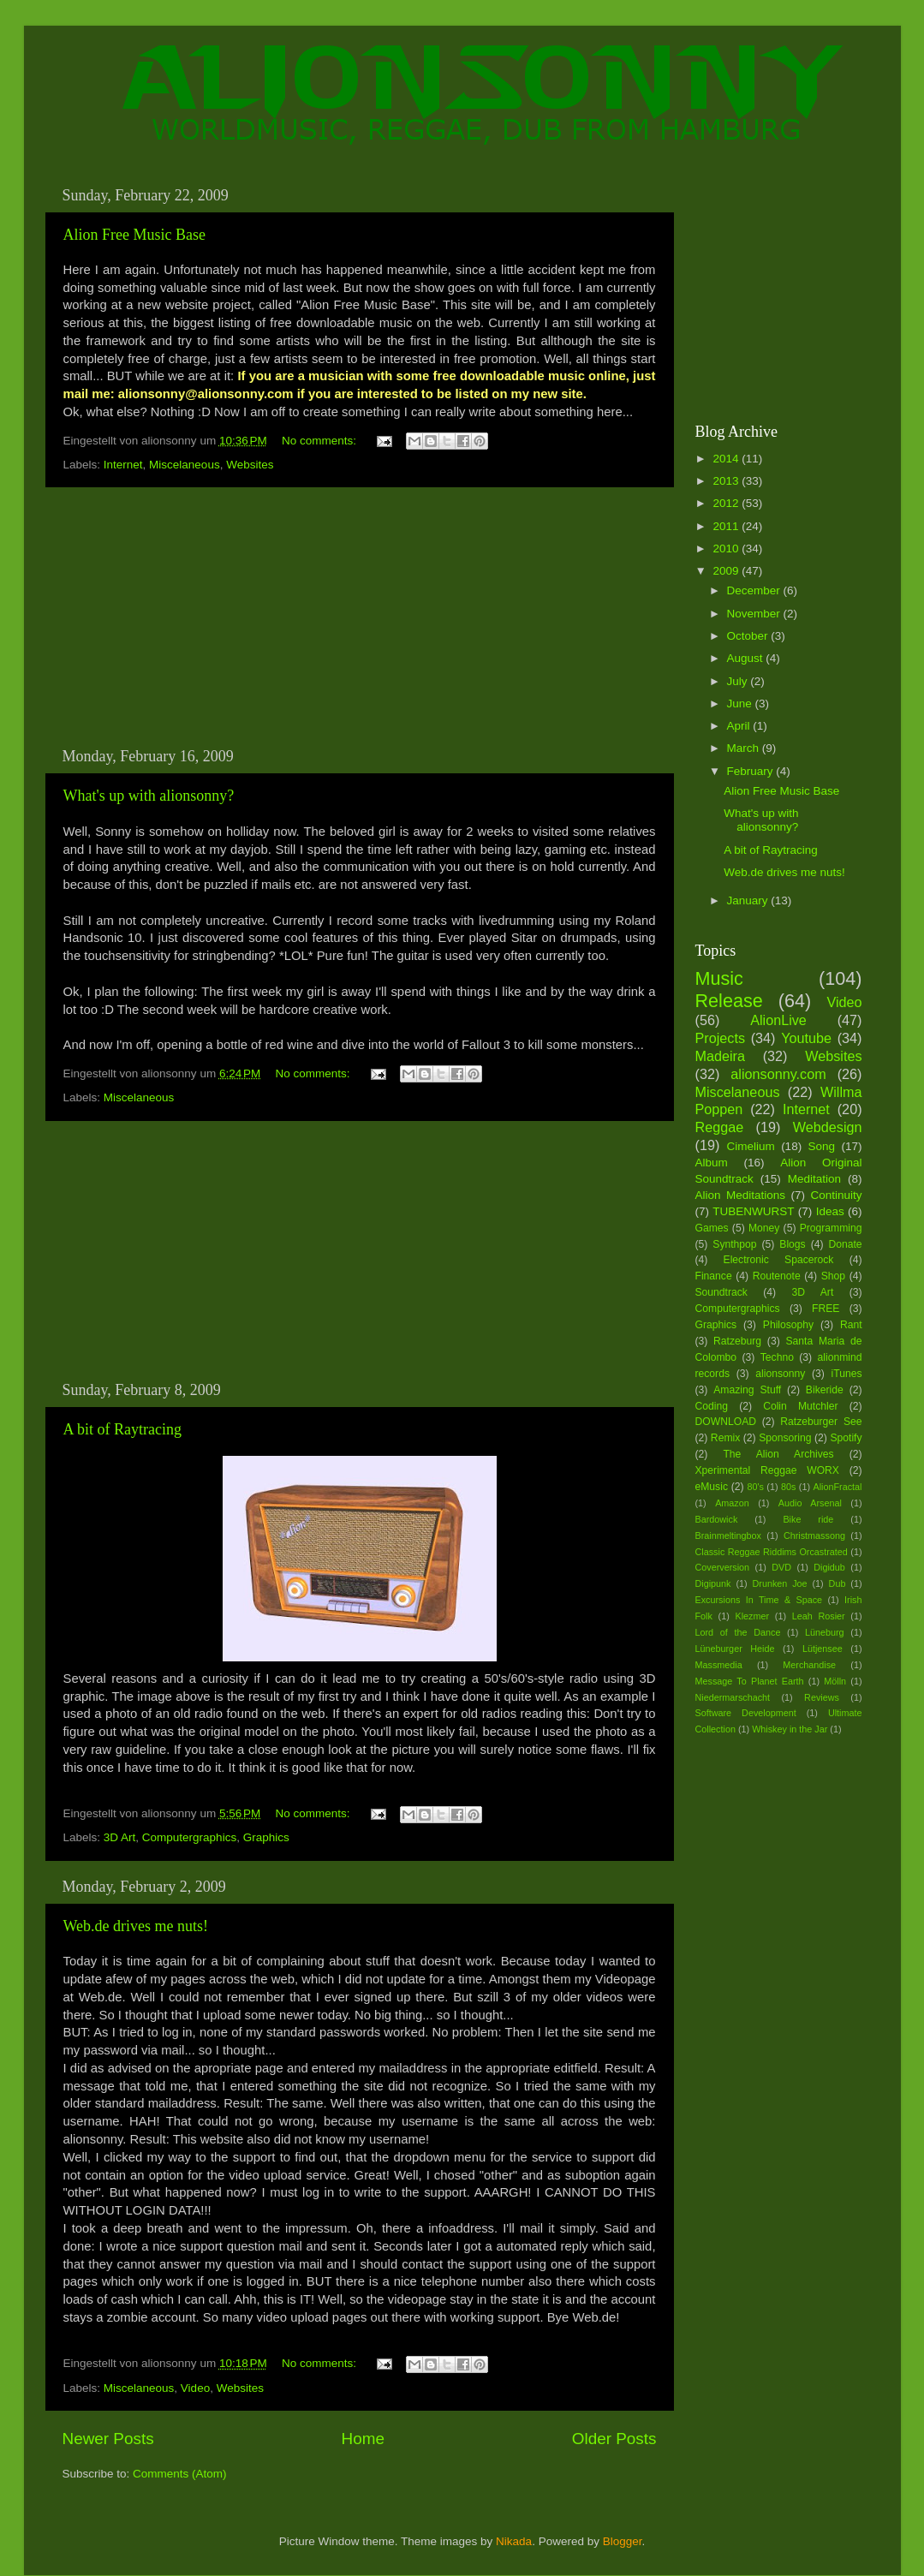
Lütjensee (822, 1648)
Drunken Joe (780, 1583)
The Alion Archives (778, 1454)
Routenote (777, 1276)
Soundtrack (721, 1292)
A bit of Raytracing (122, 1429)
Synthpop (734, 1244)
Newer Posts (108, 2439)
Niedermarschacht (733, 1697)
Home (363, 2439)
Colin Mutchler (800, 1406)
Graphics (266, 1837)
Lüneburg (824, 1632)
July (739, 681)
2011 (727, 526)
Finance (713, 1276)
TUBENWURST (753, 1211)
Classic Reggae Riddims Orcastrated (771, 1552)
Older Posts (614, 2439)
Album (711, 1162)
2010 (727, 548)
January (749, 900)
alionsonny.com (778, 1074)
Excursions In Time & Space (759, 1600)
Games (712, 1228)
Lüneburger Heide (735, 1648)
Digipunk (713, 1583)
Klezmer (753, 1616)
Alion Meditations (740, 1195)
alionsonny (780, 1374)
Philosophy (788, 1325)
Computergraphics (189, 1837)
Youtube (806, 1038)
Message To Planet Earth (749, 1681)
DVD (781, 1567)
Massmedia (718, 1665)
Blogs (792, 1244)
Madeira (720, 1056)
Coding (711, 1406)
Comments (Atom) (180, 2473)
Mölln (835, 1681)
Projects (720, 1038)
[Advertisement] (359, 617)
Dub (837, 1583)
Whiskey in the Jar (789, 1729)
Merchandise (809, 1665)
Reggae (719, 1127)
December (755, 590)
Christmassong (814, 1535)
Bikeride (825, 1390)
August (746, 658)
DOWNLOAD (726, 1422)
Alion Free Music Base (134, 234)
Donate (844, 1244)
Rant (851, 1325)
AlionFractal (838, 1487)
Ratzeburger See (820, 1422)
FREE (825, 1309)
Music (719, 978)
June (741, 703)
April (740, 725)
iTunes (847, 1374)
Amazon (732, 1503)
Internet (123, 464)
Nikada (514, 2541)
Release (729, 1000)
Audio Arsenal (810, 1503)
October (749, 635)
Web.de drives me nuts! (136, 1926)
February (752, 771)
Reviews (821, 1697)
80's (755, 1487)
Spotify (845, 1438)
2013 (727, 480)
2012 (727, 503)
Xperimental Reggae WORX (767, 1470)
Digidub (829, 1567)
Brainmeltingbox (728, 1535)
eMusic (711, 1487)
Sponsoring (785, 1438)
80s (788, 1487)
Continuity (835, 1195)
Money (763, 1228)
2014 (727, 458)
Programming (831, 1228)
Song (822, 1146)
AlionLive (778, 1020)
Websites (249, 464)
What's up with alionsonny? (149, 795)
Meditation (814, 1178)
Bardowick (716, 1519)
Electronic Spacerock (779, 1260)
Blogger (622, 2541)
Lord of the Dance (738, 1632)
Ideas (830, 1211)
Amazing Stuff (747, 1390)
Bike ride (808, 1519)
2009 (727, 570)
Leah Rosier (818, 1616)
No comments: (321, 440)
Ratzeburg (737, 1341)
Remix (725, 1438)
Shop (833, 1276)
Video (195, 2388)
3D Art (120, 1837)
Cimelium (750, 1146)
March (744, 748)
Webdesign (827, 1127)
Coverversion (722, 1567)
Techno (777, 1357)
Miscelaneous (184, 464)
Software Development (745, 1713)
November (755, 613)
